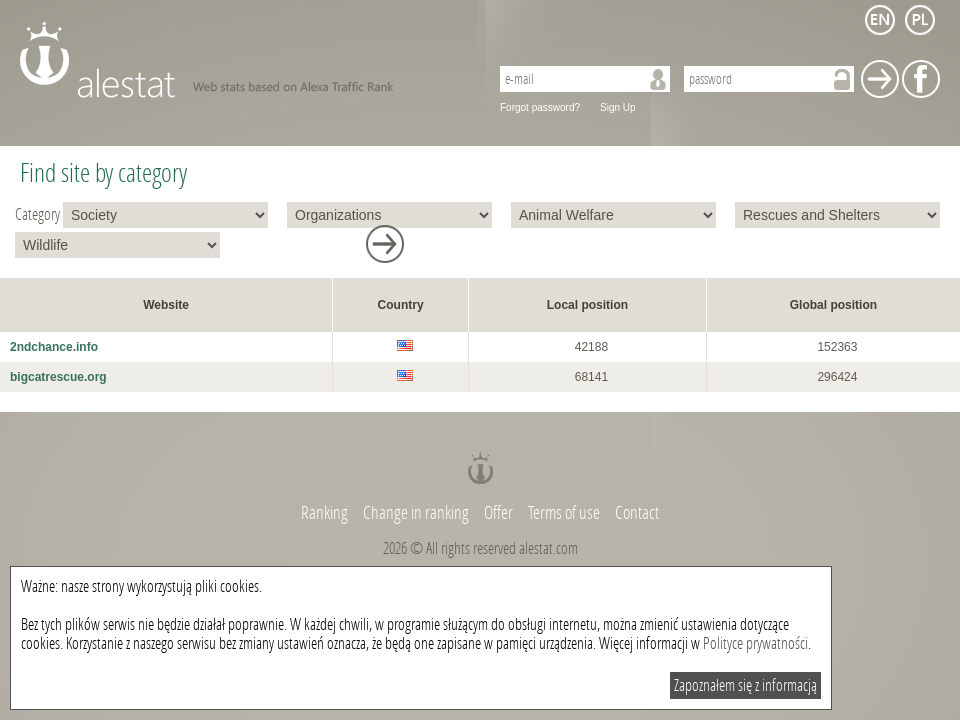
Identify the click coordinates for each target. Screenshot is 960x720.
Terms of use (564, 513)
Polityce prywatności (755, 643)
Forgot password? (540, 107)
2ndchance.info (54, 347)
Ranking (326, 513)
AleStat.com (242, 60)
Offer (498, 513)
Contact (637, 513)
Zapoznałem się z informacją (745, 685)
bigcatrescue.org (58, 377)
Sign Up (618, 107)
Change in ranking (417, 513)
